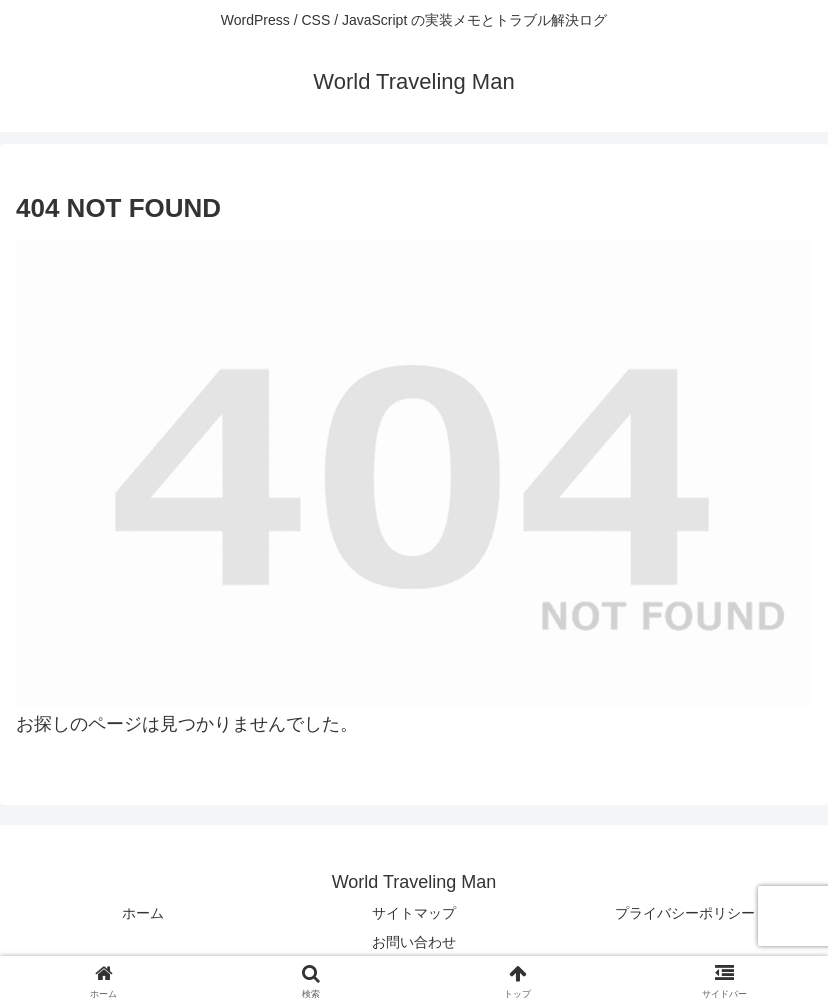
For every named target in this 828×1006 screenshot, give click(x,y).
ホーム (143, 913)
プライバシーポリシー (685, 913)
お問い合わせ (414, 942)
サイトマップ (414, 913)
